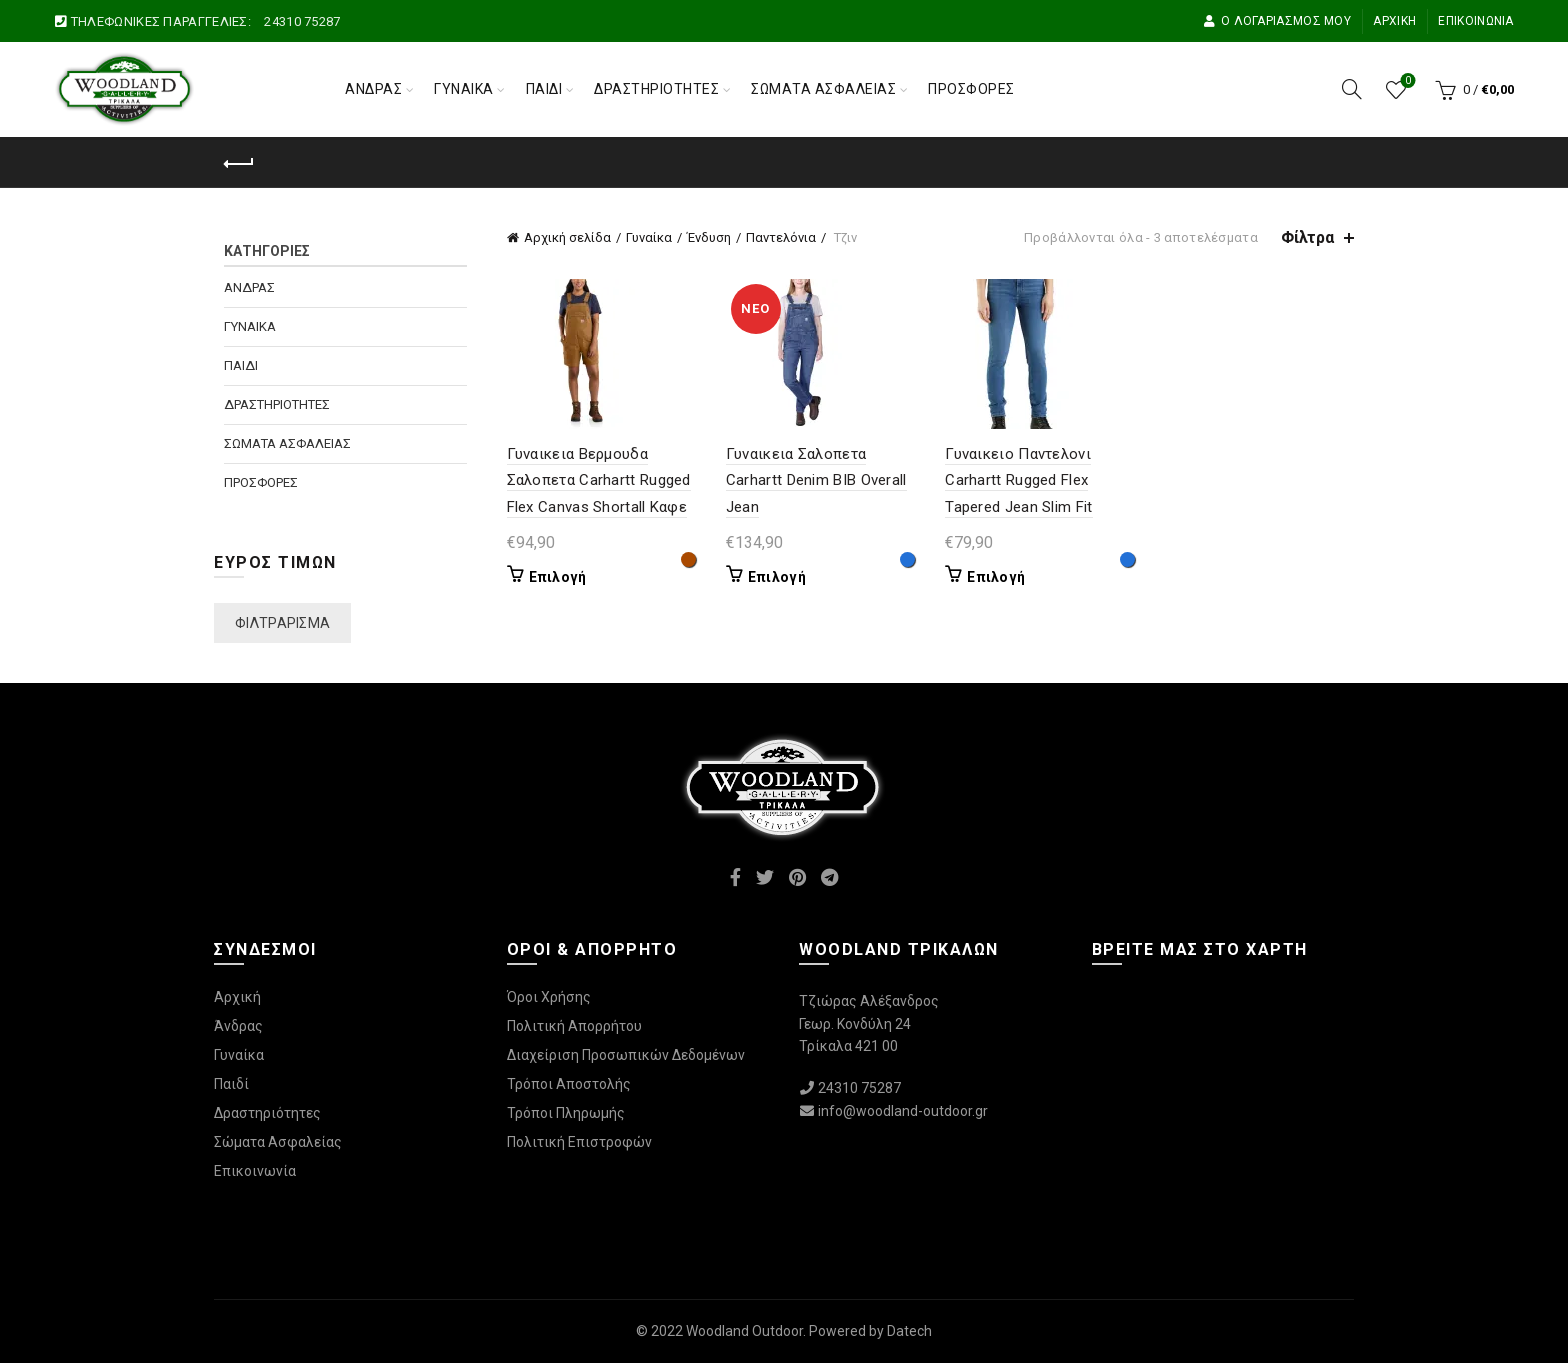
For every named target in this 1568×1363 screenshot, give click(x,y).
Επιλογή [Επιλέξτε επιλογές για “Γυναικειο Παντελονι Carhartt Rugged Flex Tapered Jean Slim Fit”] (996, 577)
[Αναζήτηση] (1352, 89)
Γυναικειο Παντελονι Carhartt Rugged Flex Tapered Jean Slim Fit (1018, 480)
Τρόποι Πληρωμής (566, 1113)
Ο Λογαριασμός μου (1277, 21)
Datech (909, 1331)
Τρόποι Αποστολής (569, 1084)
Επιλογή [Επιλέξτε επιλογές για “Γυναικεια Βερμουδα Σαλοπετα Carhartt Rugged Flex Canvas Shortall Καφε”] (558, 577)
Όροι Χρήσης (549, 997)
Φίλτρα (1307, 237)
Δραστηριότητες (656, 89)
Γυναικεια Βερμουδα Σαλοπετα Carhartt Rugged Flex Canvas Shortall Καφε (599, 480)
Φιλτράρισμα (282, 623)
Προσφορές (971, 89)
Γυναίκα (464, 89)
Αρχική (1394, 21)
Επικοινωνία (1475, 21)
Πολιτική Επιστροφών (579, 1142)
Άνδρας (373, 89)
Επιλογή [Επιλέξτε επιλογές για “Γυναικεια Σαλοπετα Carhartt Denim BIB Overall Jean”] (777, 577)
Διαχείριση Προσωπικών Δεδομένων (626, 1055)
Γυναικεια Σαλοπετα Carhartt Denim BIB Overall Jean (816, 480)
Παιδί (544, 89)
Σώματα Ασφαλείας (823, 89)
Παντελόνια (781, 237)
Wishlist (1405, 81)
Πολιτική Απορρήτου (574, 1026)
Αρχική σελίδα (567, 237)
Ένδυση (709, 237)
